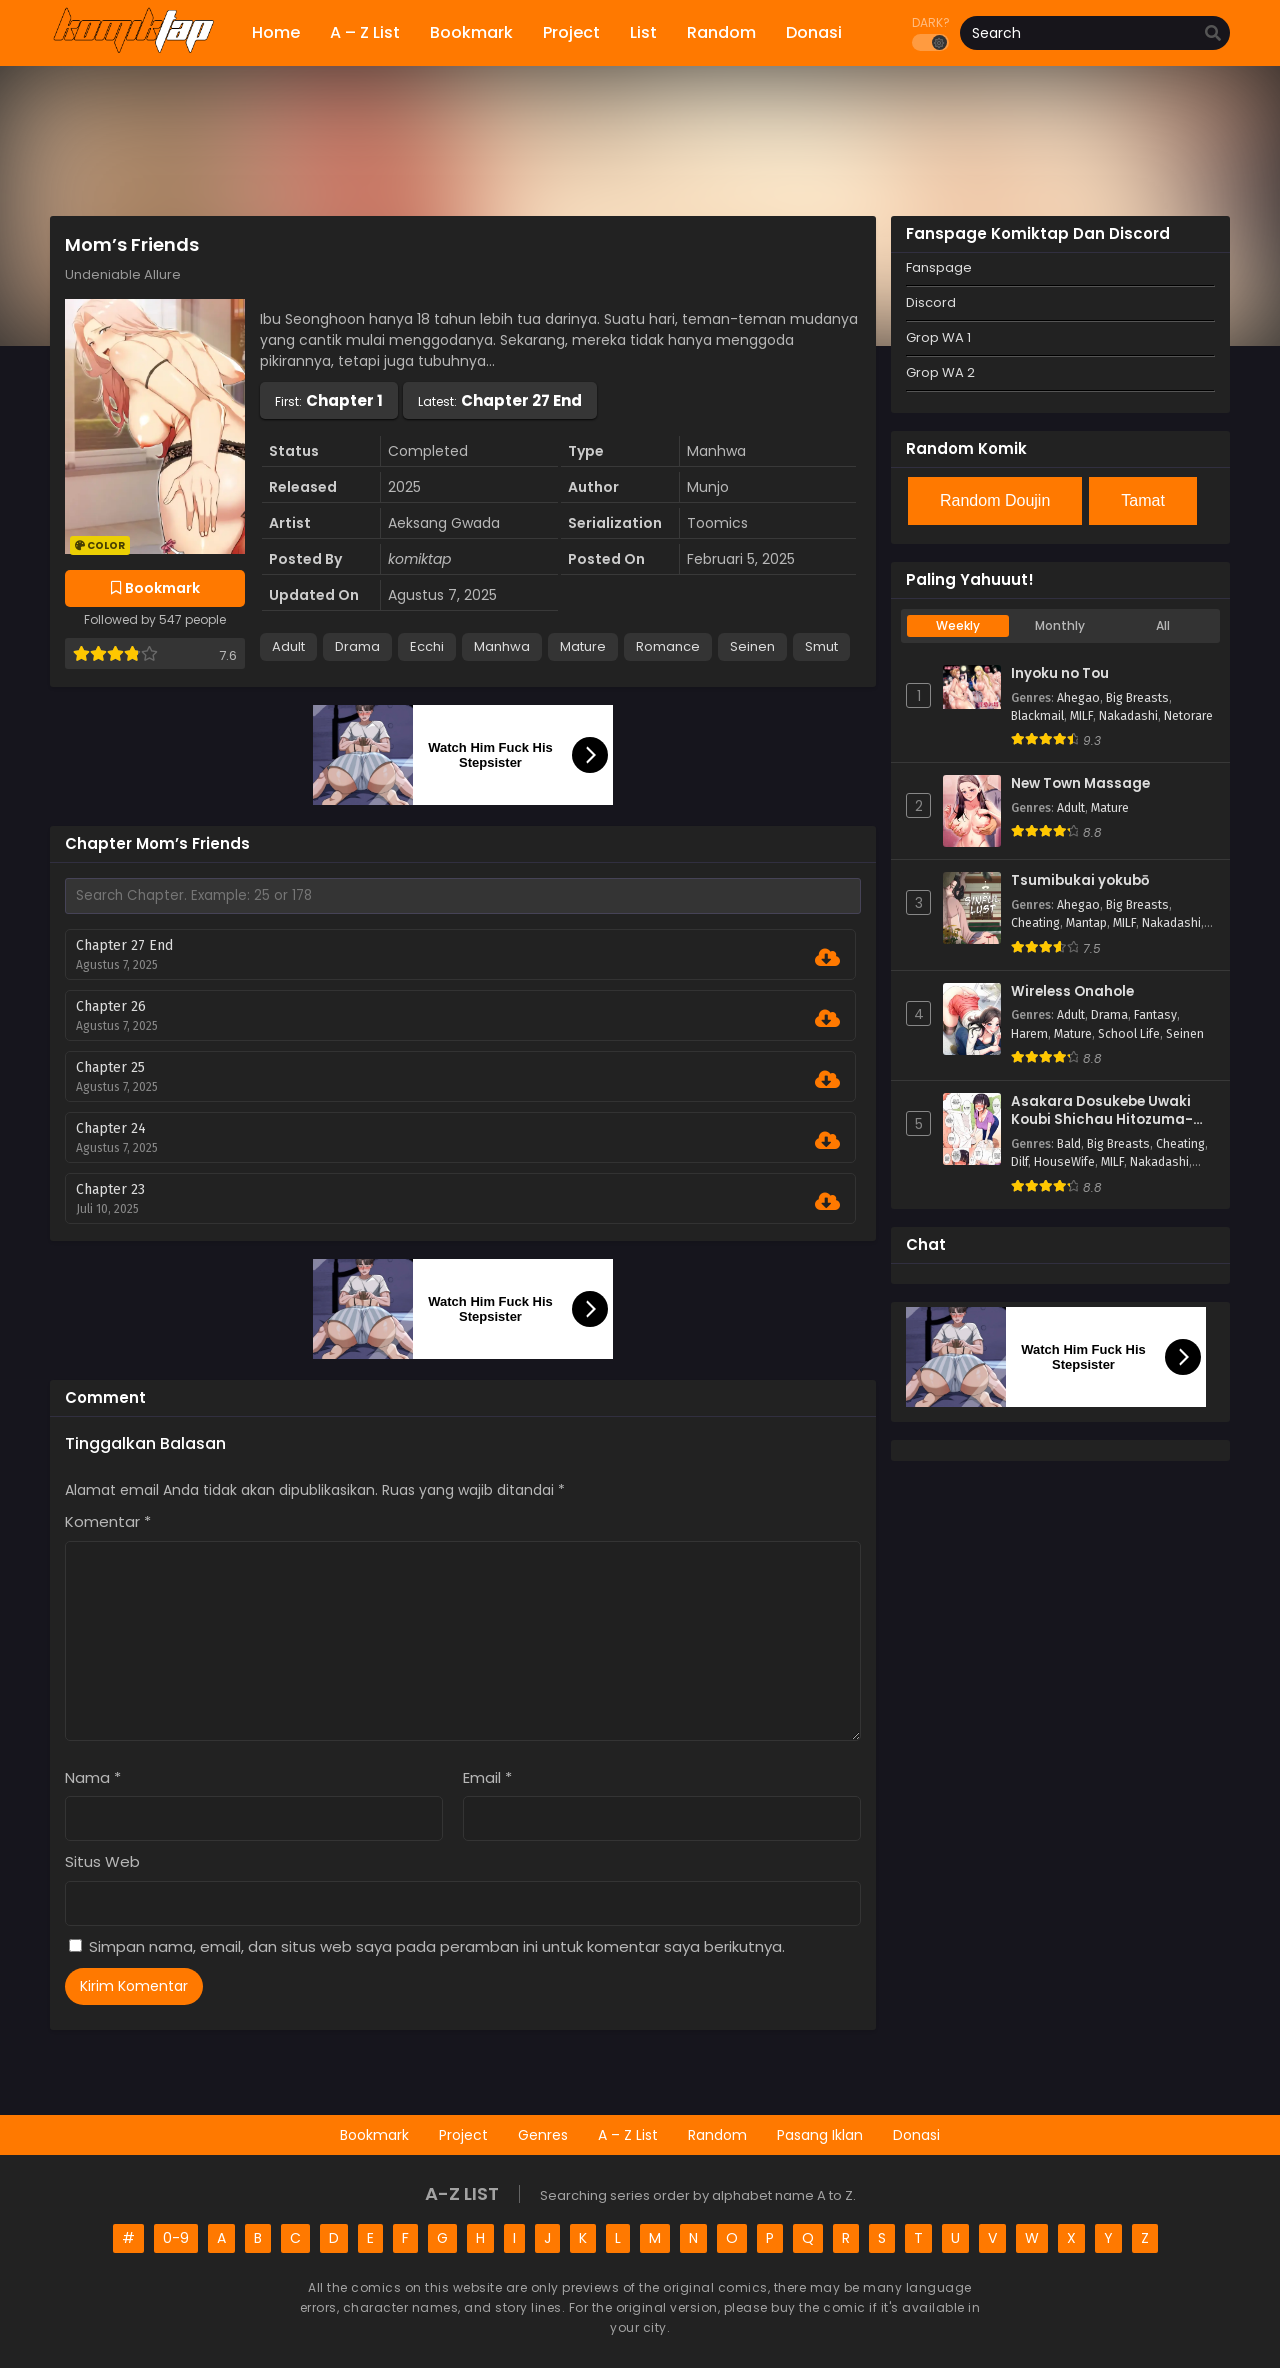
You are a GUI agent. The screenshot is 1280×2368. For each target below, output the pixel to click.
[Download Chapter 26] (827, 1019)
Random (717, 2135)
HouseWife (1064, 1162)
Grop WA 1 (938, 337)
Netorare (1188, 716)
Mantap (1086, 923)
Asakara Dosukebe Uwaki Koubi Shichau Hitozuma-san (1102, 1111)
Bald (1069, 1144)
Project (463, 2135)
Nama (93, 1777)
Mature (583, 646)
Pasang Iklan (820, 2135)
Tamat (1143, 500)
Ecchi (427, 646)
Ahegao (1078, 698)
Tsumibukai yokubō (1080, 881)
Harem (1029, 1034)
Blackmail (1037, 716)
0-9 (176, 2238)
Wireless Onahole (1072, 992)
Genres (543, 2135)
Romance (668, 646)
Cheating (1035, 923)
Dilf (1019, 1162)
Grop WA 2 (940, 372)
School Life (1129, 1034)
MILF (1081, 716)
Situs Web (102, 1861)
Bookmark (374, 2135)
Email (487, 1777)
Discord (931, 302)
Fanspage (939, 267)
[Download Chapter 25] (827, 1080)
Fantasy (1155, 1015)
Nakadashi (1128, 716)
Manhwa (502, 646)
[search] (1213, 34)
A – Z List (628, 2135)
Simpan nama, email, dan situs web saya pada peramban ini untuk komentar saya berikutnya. (437, 1946)
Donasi (916, 2135)
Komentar (108, 1521)
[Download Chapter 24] (827, 1141)
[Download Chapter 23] (827, 1202)
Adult (288, 646)
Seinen (752, 646)
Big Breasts (1137, 698)
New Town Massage (1080, 784)
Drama (357, 646)
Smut (821, 646)
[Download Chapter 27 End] (827, 958)
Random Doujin (995, 500)
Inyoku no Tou (1060, 674)
